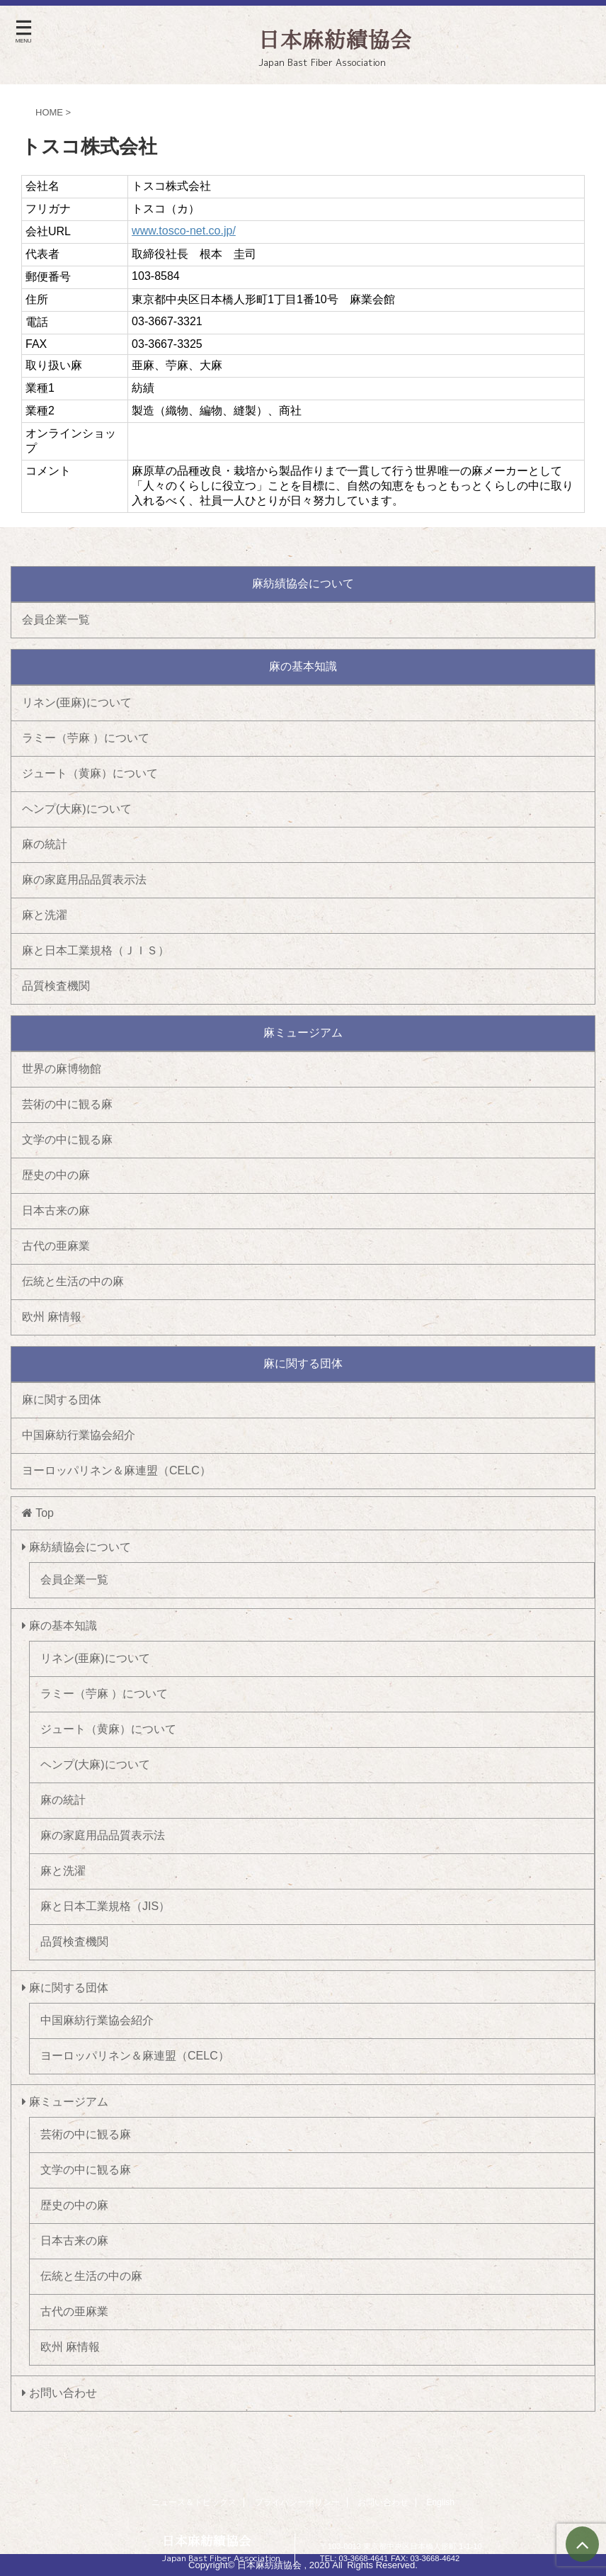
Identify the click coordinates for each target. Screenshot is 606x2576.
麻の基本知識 (59, 1626)
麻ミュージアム (65, 2102)
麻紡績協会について (76, 1547)
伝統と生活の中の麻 (73, 1281)
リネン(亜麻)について (77, 702)
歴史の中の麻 (56, 1175)
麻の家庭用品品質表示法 (84, 880)
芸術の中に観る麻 (67, 1104)
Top (38, 1513)
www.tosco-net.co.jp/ (184, 231)
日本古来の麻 (56, 1210)
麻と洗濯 (44, 915)
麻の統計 (44, 844)
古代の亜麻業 (56, 1246)
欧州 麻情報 (51, 1317)
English (441, 2502)
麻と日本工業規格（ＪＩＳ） (95, 950)
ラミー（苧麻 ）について (85, 738)
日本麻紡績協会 (206, 2540)
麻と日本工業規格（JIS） (105, 1906)
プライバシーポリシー (297, 2502)
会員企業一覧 (56, 620)
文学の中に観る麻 (67, 1140)
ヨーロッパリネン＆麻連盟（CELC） (116, 1470)
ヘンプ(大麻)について (77, 809)
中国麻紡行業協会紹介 (78, 1435)
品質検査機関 (56, 986)
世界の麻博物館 (61, 1069)
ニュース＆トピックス (194, 2502)
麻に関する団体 (61, 1400)
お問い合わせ (59, 2393)
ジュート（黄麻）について (90, 773)
